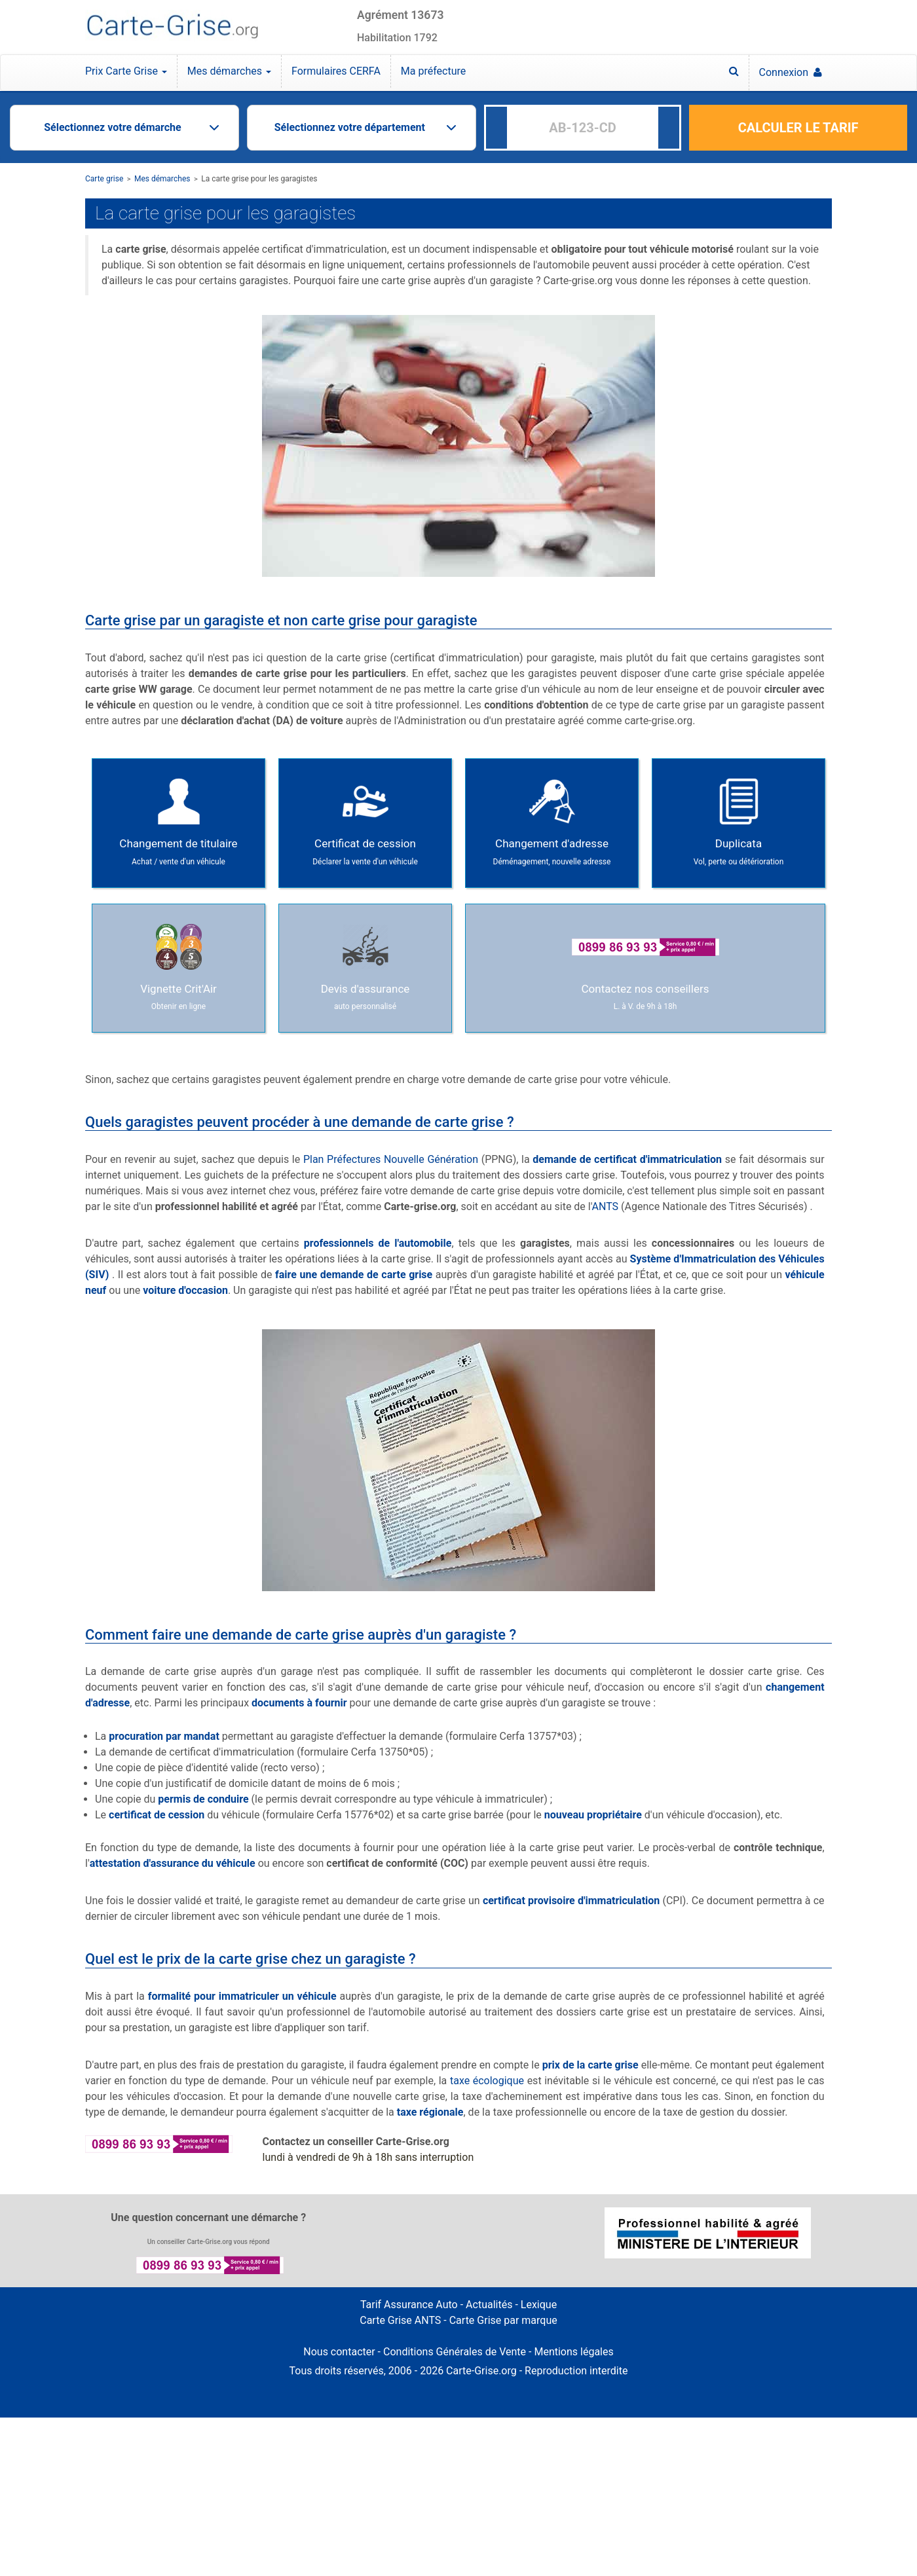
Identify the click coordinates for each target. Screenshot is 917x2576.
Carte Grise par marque (503, 2320)
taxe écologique (487, 2080)
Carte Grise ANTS (400, 2320)
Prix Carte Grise (126, 71)
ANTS (605, 1206)
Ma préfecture (433, 71)
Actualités (489, 2304)
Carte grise (104, 178)
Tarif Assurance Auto (409, 2304)
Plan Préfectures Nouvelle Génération (390, 1159)
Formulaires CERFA (336, 71)
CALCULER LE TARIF (798, 128)
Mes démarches (229, 71)
